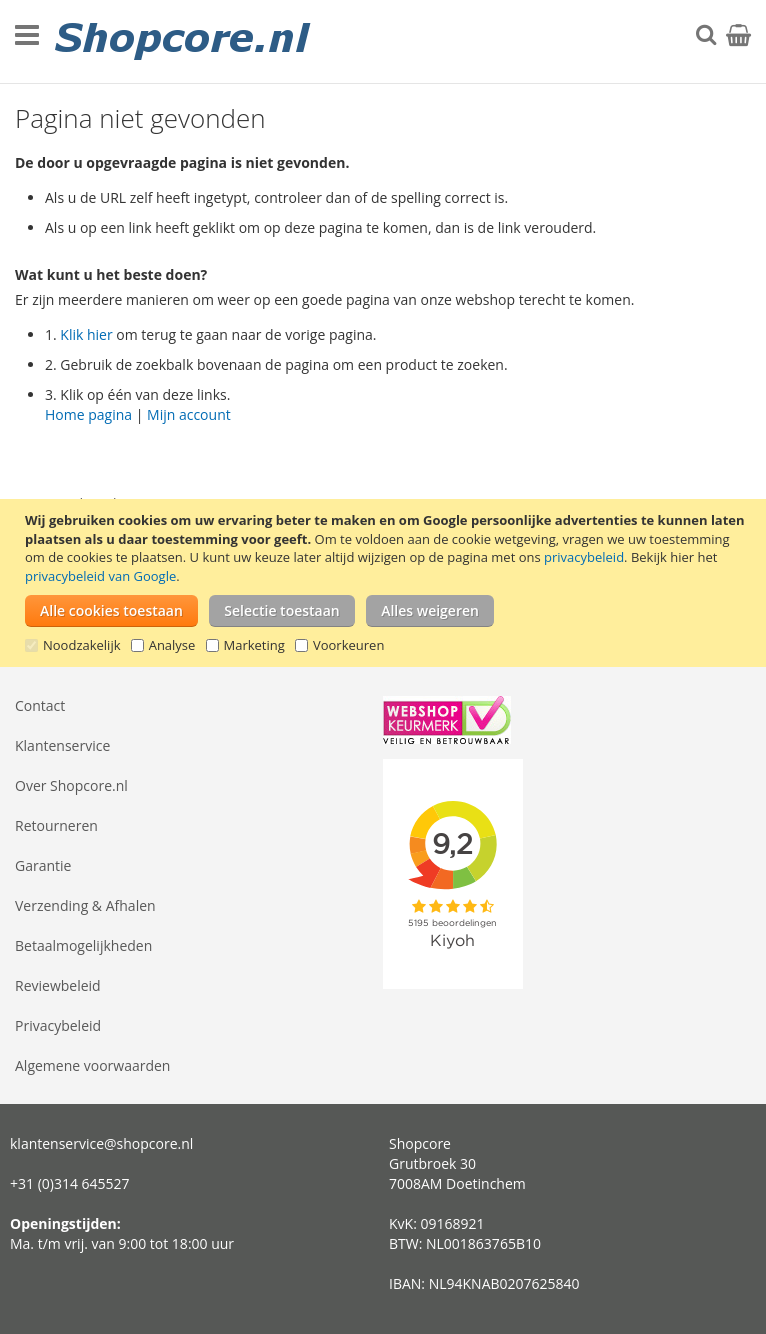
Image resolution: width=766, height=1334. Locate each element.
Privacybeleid (58, 1025)
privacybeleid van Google (100, 576)
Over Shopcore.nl (71, 785)
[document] (385, 583)
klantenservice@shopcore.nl (101, 1143)
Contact (40, 705)
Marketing (254, 645)
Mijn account (189, 414)
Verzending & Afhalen (85, 905)
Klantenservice (62, 745)
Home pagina (88, 414)
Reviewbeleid (58, 985)
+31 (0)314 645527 (70, 1183)
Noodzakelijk (82, 645)
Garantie (43, 865)
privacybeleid (584, 557)
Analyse (172, 645)
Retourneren (56, 825)
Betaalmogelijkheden (83, 945)
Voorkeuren (348, 645)
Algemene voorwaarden (92, 1065)
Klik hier (86, 334)
